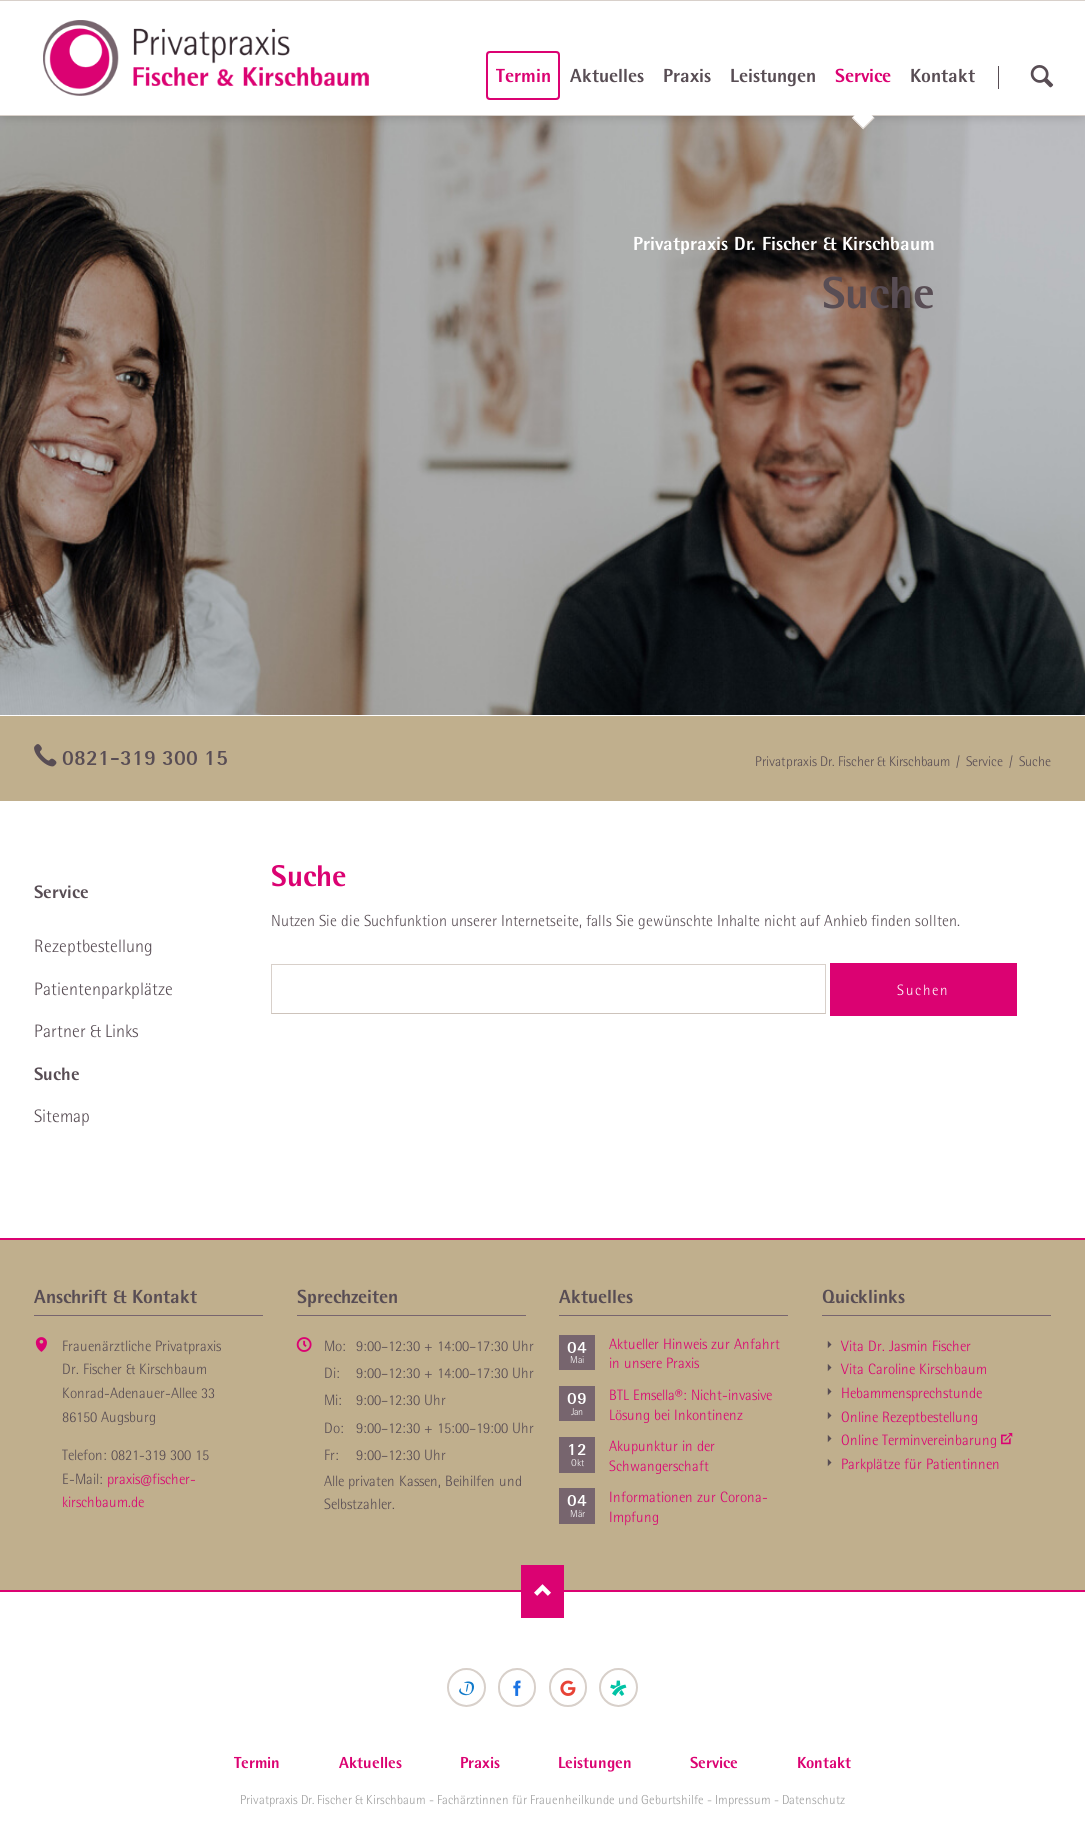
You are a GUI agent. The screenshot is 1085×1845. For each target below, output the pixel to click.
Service (863, 75)
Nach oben (542, 1591)
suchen (1041, 77)
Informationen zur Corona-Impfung (688, 1507)
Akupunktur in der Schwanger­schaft (662, 1456)
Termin (523, 75)
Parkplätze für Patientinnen (920, 1464)
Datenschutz (813, 1799)
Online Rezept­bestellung (909, 1417)
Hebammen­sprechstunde (911, 1393)
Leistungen (773, 75)
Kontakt (942, 75)
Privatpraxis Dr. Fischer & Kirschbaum (852, 761)
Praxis (687, 75)
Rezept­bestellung (93, 946)
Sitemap (62, 1116)
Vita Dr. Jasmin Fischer (906, 1346)
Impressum (743, 1799)
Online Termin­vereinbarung (919, 1440)
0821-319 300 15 (145, 757)
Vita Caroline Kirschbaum (914, 1369)
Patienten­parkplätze (103, 989)
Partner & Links (86, 1031)
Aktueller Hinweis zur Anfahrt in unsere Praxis (694, 1354)
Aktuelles (607, 75)
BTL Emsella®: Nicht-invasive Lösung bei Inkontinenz (690, 1405)
